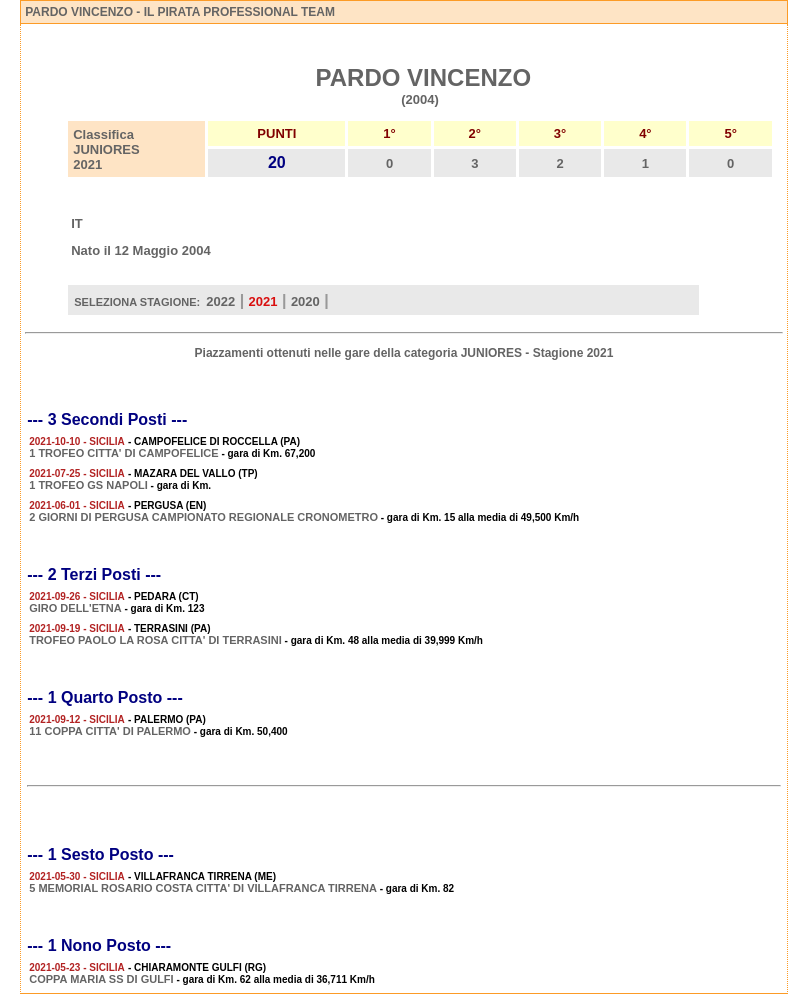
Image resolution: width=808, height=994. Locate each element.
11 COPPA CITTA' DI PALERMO (110, 731)
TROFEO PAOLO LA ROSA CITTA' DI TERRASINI (155, 640)
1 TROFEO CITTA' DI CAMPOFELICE (123, 453)
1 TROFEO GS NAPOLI (88, 485)
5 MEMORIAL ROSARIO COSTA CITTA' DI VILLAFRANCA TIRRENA (203, 888)
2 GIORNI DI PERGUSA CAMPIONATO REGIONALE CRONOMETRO (203, 517)
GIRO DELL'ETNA (75, 608)
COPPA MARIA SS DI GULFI (101, 979)
